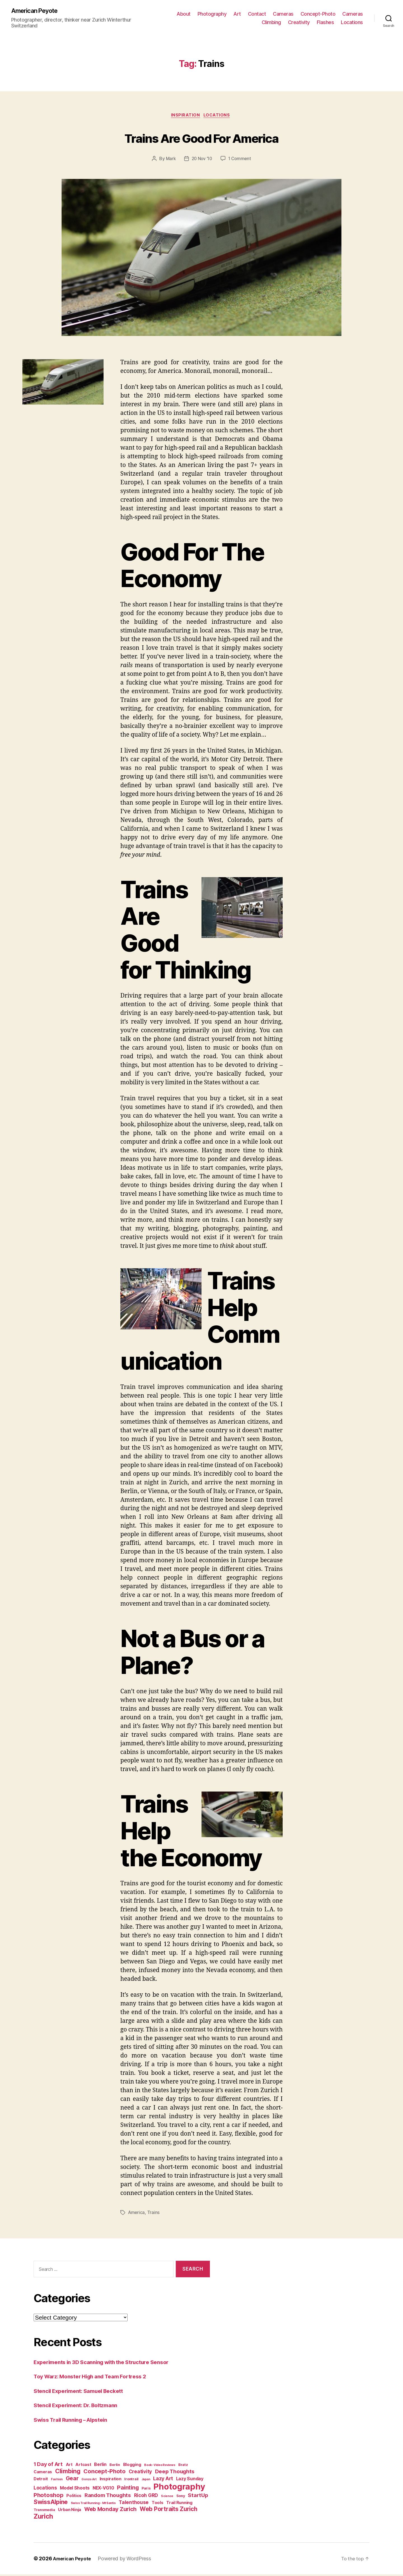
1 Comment (240, 160)
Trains (154, 2214)
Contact (257, 14)
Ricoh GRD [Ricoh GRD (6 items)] (146, 2497)
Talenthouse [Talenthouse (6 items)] (134, 2504)
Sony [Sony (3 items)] (180, 2497)
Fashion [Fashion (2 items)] (57, 2481)
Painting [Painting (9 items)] (128, 2489)
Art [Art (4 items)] (69, 2466)
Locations (352, 22)
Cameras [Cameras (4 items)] (43, 2473)
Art (237, 14)
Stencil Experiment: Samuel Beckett (84, 2392)
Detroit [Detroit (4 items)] (41, 2480)
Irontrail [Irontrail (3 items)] (131, 2481)
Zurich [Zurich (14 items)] (43, 2518)
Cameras (283, 14)
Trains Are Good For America (201, 138)
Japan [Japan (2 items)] (146, 2481)
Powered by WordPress (128, 2560)
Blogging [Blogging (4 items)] (132, 2466)
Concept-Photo (318, 14)
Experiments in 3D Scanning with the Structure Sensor (109, 2363)
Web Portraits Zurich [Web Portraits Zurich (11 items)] (168, 2510)
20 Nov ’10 (201, 160)
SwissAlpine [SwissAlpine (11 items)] (51, 2503)
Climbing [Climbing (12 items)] (68, 2472)
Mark (169, 160)
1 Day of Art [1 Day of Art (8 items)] (48, 2466)
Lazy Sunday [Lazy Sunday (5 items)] (189, 2480)
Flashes (325, 22)
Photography (212, 14)
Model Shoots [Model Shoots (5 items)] (75, 2489)
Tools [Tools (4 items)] (157, 2504)
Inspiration (185, 116)
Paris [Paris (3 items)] (146, 2490)
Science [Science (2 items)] (167, 2498)
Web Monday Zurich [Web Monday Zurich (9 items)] (110, 2510)
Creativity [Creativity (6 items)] (140, 2473)
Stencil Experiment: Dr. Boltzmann (81, 2406)
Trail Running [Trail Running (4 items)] (179, 2504)
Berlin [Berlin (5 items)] (100, 2466)
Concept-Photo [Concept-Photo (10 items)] (104, 2472)
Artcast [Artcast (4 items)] (83, 2466)
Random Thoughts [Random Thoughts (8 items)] (108, 2497)
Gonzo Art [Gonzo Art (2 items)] (89, 2481)
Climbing (271, 22)
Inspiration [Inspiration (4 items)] (110, 2480)
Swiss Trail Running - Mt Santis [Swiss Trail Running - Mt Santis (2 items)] (93, 2505)
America (137, 2214)
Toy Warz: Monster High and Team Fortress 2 (97, 2377)
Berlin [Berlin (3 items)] (114, 2466)
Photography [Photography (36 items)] (179, 2488)
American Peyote (37, 11)
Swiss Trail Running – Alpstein (76, 2421)
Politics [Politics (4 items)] (73, 2497)
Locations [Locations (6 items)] (45, 2489)
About (184, 14)
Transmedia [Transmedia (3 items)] (44, 2511)
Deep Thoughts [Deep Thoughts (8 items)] (175, 2473)
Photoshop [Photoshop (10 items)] (49, 2496)
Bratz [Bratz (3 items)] (183, 2466)
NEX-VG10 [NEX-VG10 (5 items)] (103, 2489)
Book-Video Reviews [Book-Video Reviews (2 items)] (159, 2466)
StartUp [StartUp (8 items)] (198, 2497)
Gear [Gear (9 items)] (72, 2480)
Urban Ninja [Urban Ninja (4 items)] (69, 2511)
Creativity (299, 22)
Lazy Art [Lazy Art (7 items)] (163, 2480)
